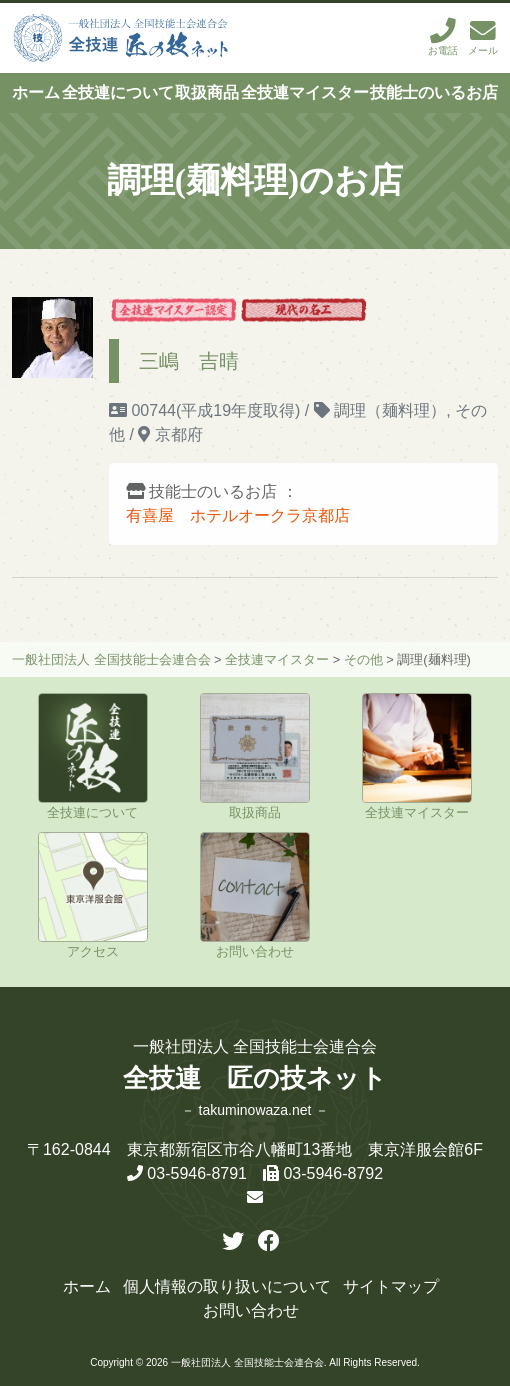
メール (483, 37)
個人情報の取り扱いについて (227, 1286)
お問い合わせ (251, 1310)
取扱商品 (207, 92)
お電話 (443, 37)
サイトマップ (391, 1286)
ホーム (36, 92)
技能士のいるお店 (434, 92)
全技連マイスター (305, 92)
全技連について (118, 92)
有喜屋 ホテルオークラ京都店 (238, 515)
